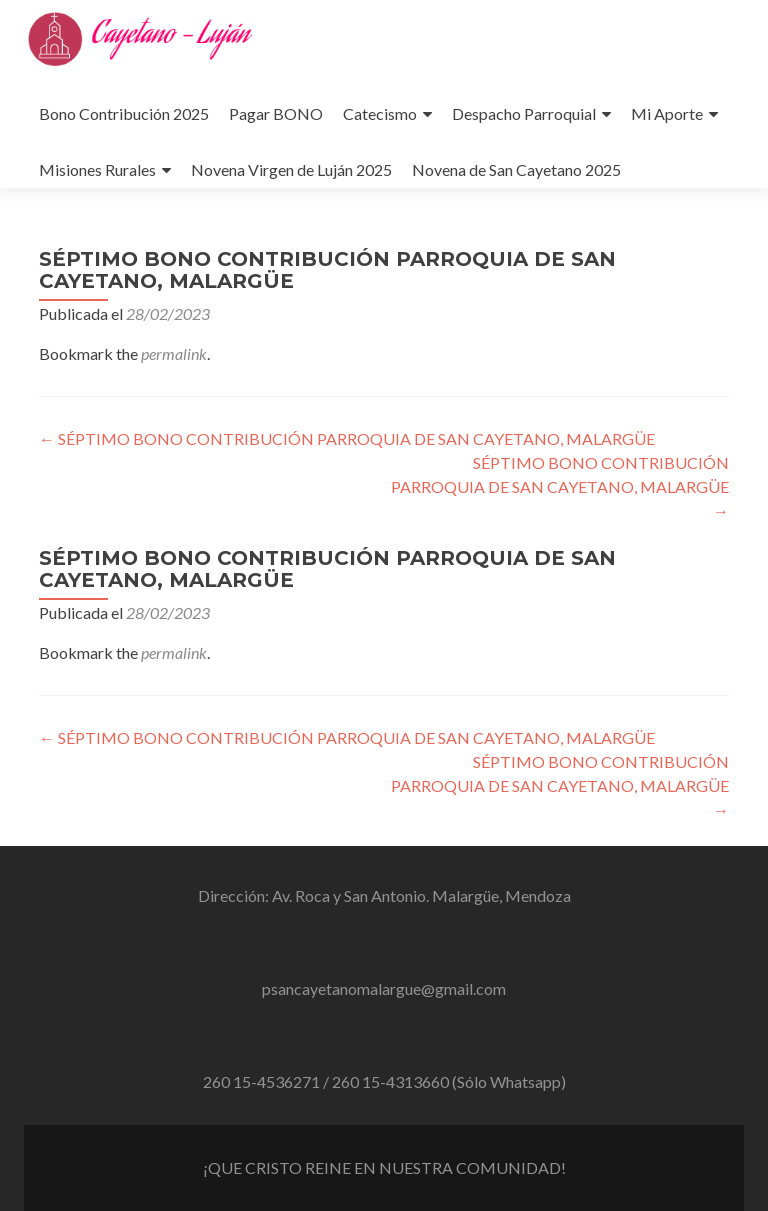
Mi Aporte (667, 113)
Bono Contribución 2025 (124, 113)
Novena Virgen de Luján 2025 (291, 169)
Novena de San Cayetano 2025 (516, 169)
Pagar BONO (276, 113)
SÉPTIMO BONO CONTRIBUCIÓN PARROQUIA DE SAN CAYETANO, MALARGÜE (347, 438)
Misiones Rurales (97, 169)
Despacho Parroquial (524, 113)
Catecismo (380, 113)
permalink (174, 353)
